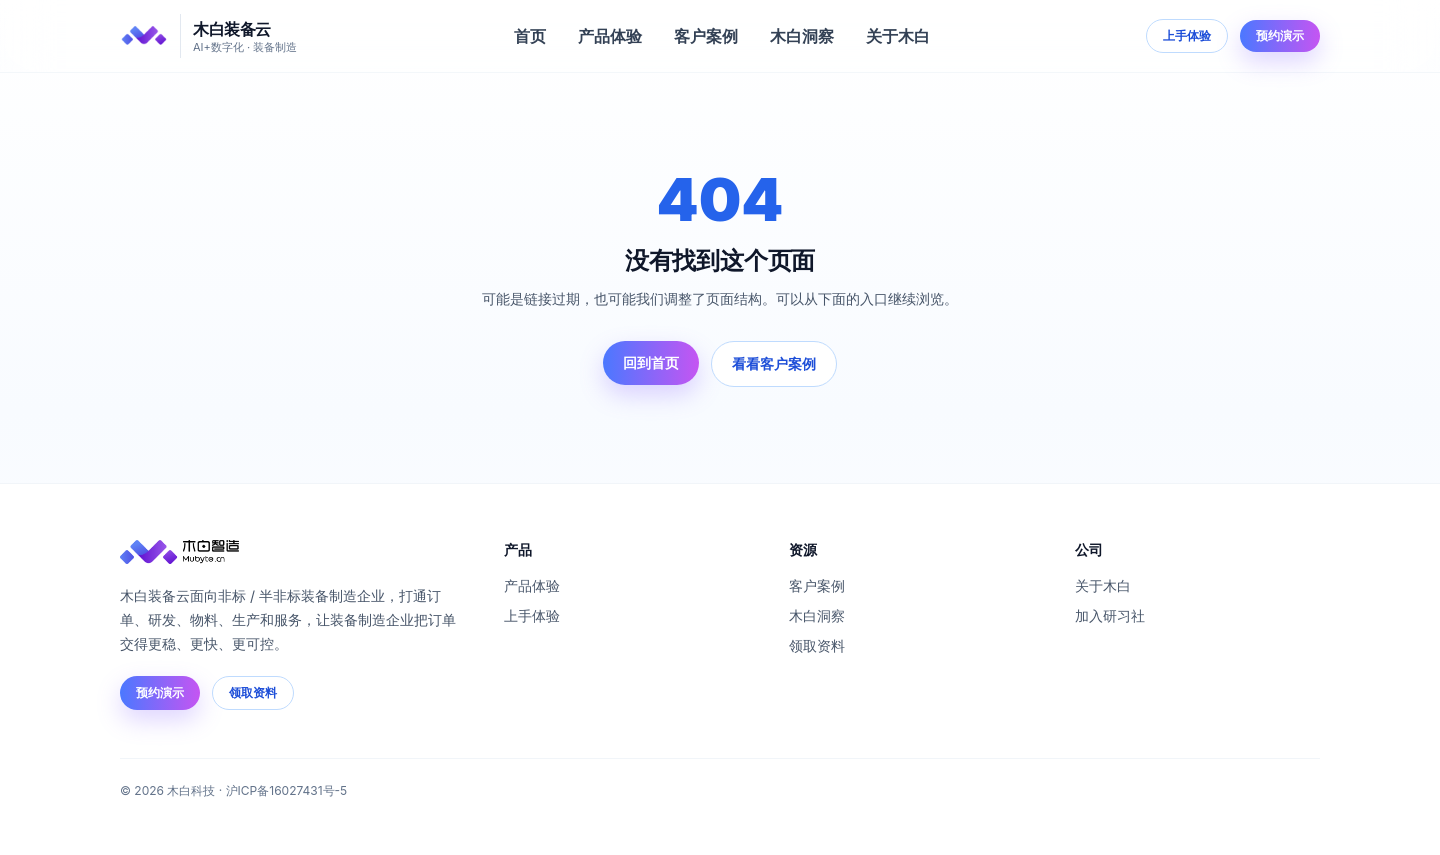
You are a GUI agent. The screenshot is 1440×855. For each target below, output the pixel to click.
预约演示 (1280, 35)
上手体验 (1187, 35)
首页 (530, 36)
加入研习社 (1110, 615)
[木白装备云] (208, 36)
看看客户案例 (774, 363)
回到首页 (651, 362)
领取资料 (253, 692)
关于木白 (898, 36)
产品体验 (610, 36)
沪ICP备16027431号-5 (287, 790)
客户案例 (706, 36)
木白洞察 (802, 36)
